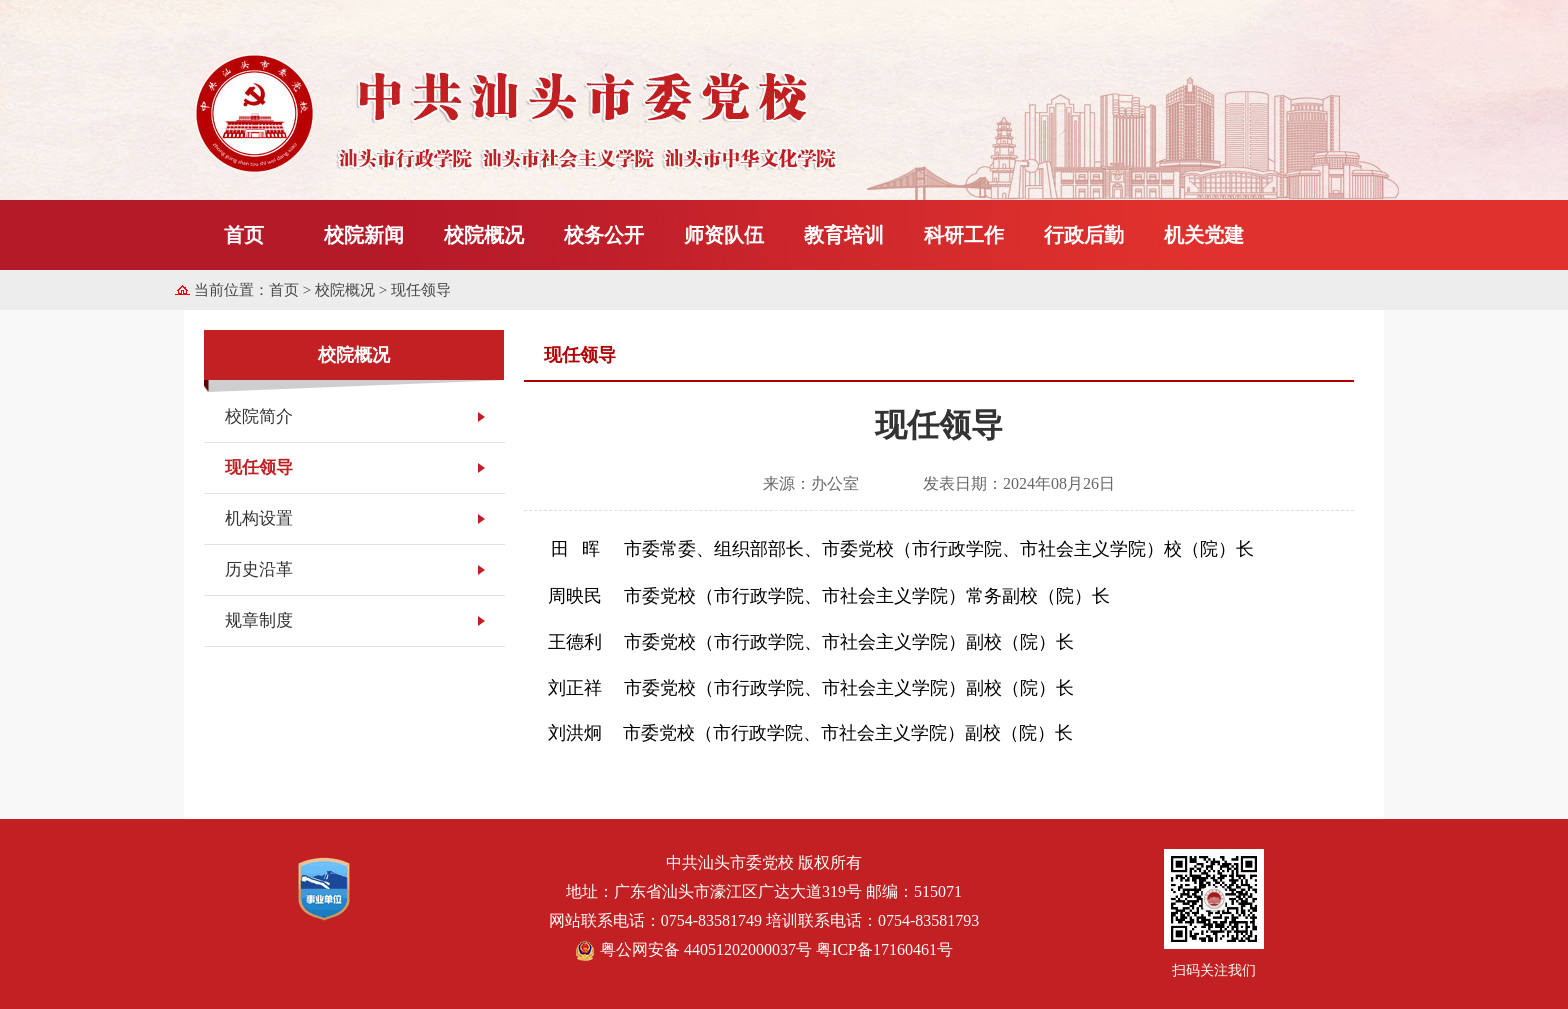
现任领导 (259, 467)
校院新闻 (364, 235)
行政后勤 (1084, 235)
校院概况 (484, 235)
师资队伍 (724, 235)
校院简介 (259, 416)
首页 (244, 235)
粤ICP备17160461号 (884, 949)
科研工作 (964, 235)
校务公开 (604, 235)
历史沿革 (259, 569)
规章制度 (259, 620)
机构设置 (259, 518)
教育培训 (844, 235)
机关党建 (1204, 235)
